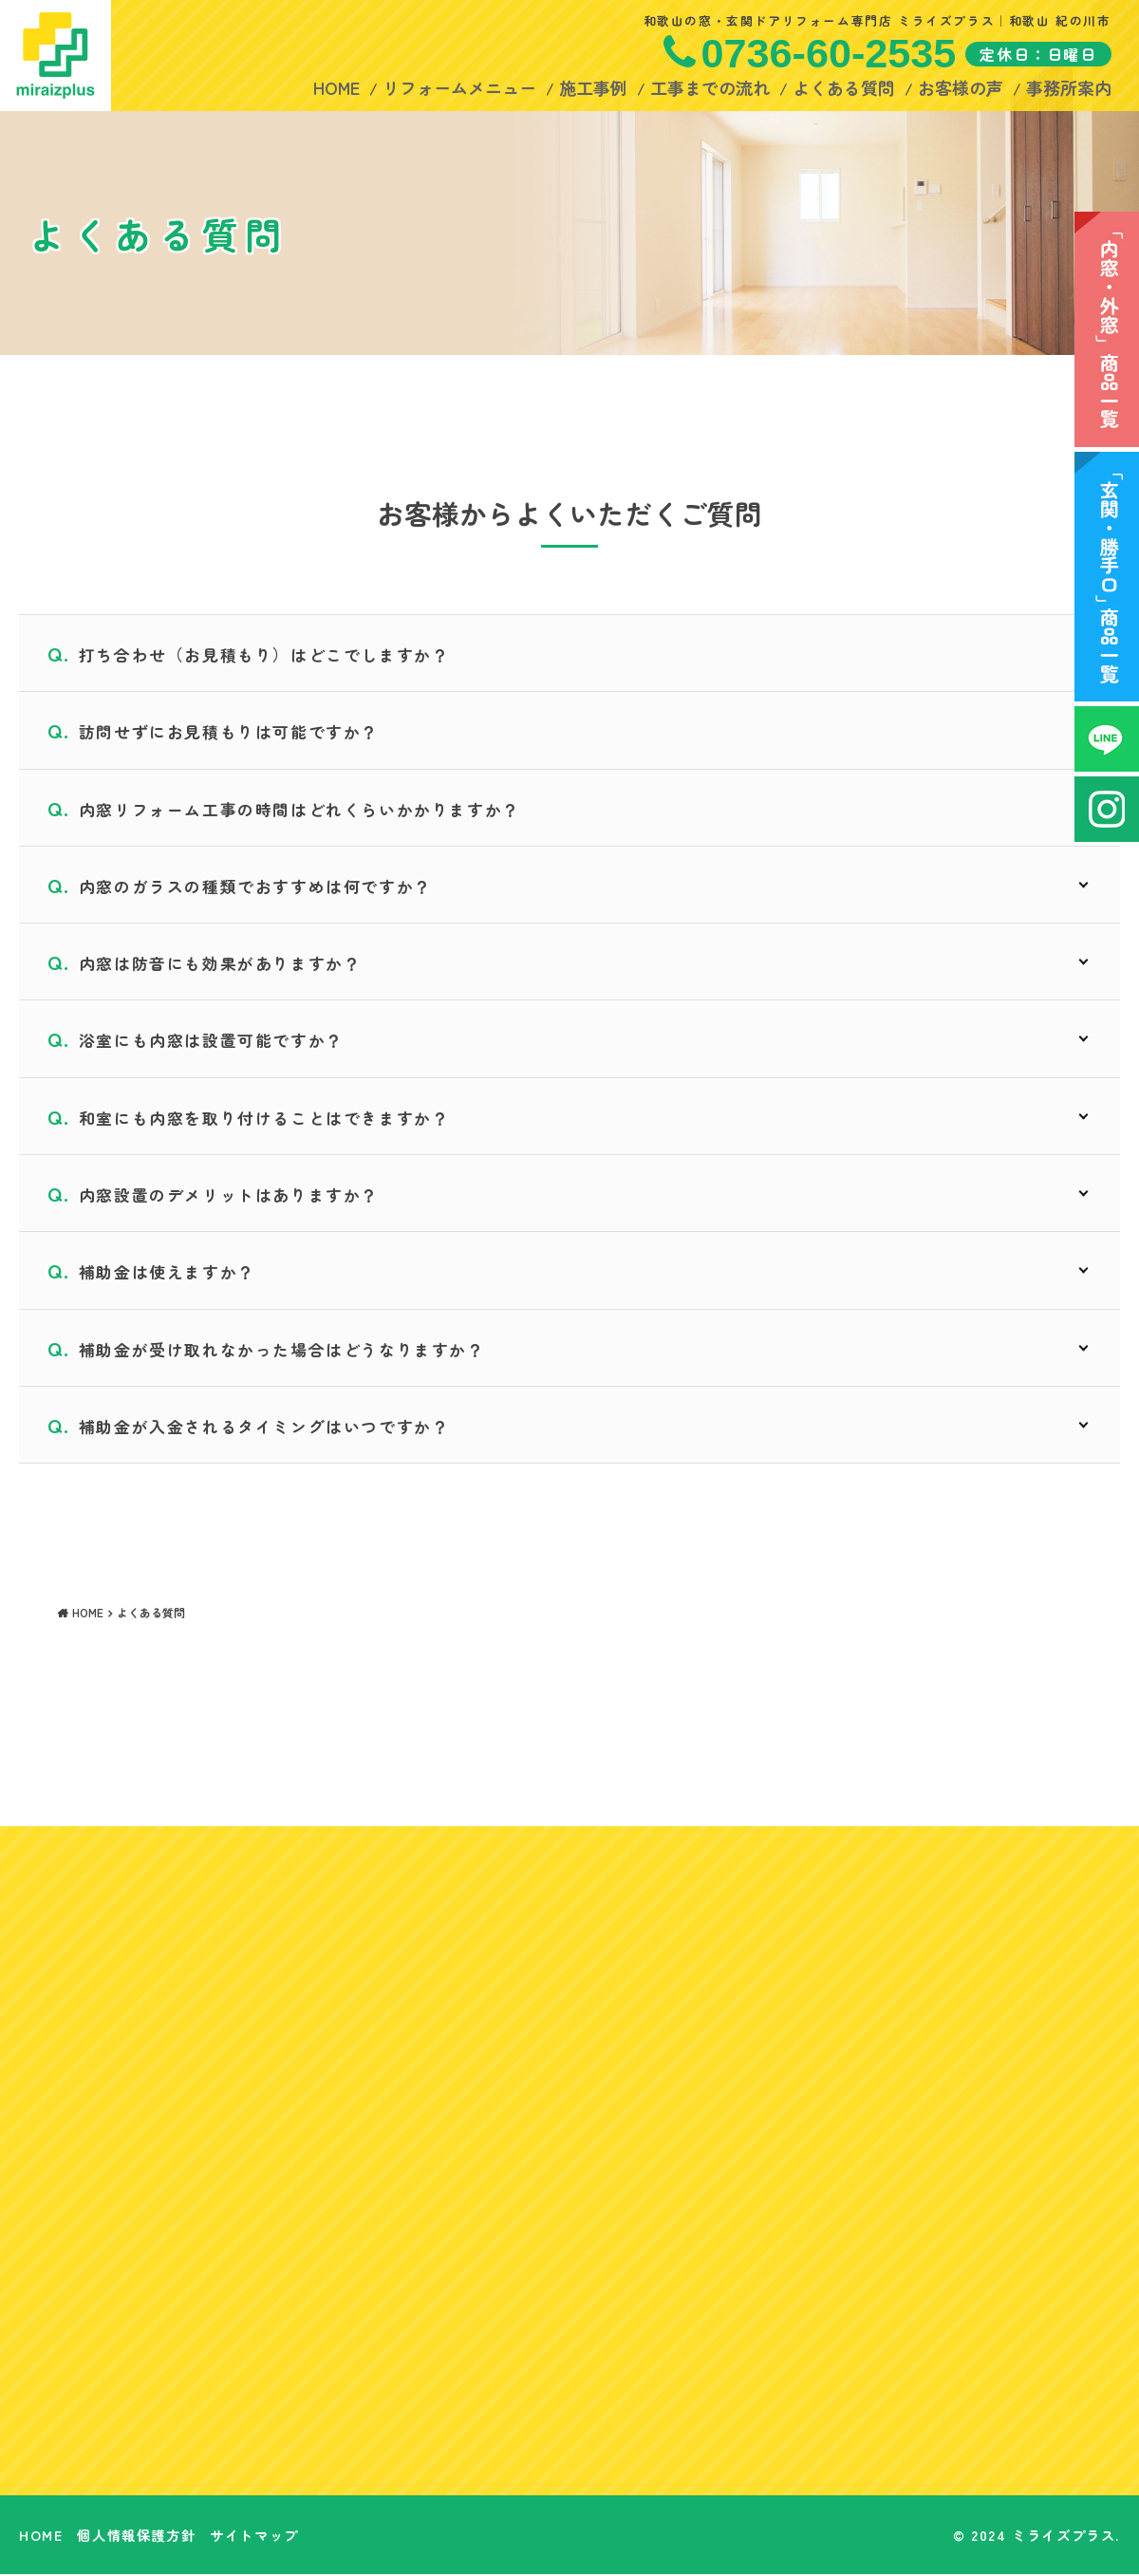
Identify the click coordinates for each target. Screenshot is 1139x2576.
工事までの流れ (709, 87)
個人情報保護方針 (136, 2537)
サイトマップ (254, 2537)
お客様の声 (959, 87)
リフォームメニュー (458, 87)
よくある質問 (843, 87)
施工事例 (592, 87)
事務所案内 (1068, 87)
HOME (335, 87)
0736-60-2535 (828, 53)
